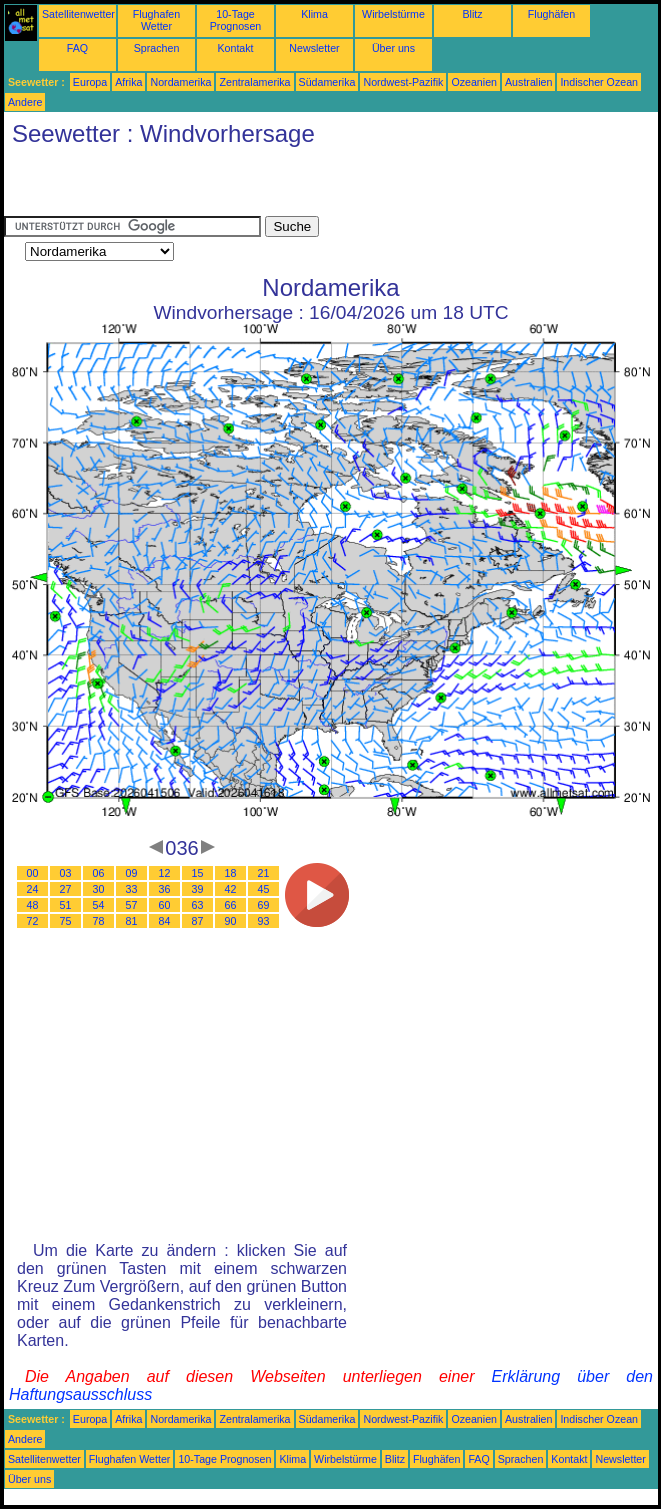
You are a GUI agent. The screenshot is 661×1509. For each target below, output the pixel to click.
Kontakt (235, 48)
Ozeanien (474, 82)
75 (66, 921)
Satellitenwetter (78, 14)
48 (33, 905)
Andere (25, 102)
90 (231, 921)
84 (165, 921)
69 (264, 905)
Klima (314, 14)
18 (231, 873)
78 (99, 921)
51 (66, 905)
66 (231, 905)
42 (231, 889)
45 (264, 889)
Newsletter (314, 48)
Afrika (128, 82)
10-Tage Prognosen (236, 20)
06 (99, 873)
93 (264, 921)
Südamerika (327, 82)
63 (198, 905)
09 (132, 873)
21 (264, 873)
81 (132, 921)
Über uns (393, 48)
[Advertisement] (238, 186)
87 (198, 921)
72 (33, 921)
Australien (528, 82)
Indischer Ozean (599, 82)
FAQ (77, 48)
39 (198, 889)
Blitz (472, 14)
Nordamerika (180, 82)
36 (165, 889)
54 (99, 905)
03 (66, 873)
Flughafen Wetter (156, 20)
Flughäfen (551, 14)
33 (132, 889)
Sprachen (157, 48)
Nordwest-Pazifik (403, 82)
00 (33, 873)
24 (33, 889)
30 (99, 889)
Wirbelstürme (393, 14)
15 (198, 873)
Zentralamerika (254, 82)
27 (66, 889)
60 (165, 905)
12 (165, 873)
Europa (90, 82)
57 (132, 905)
